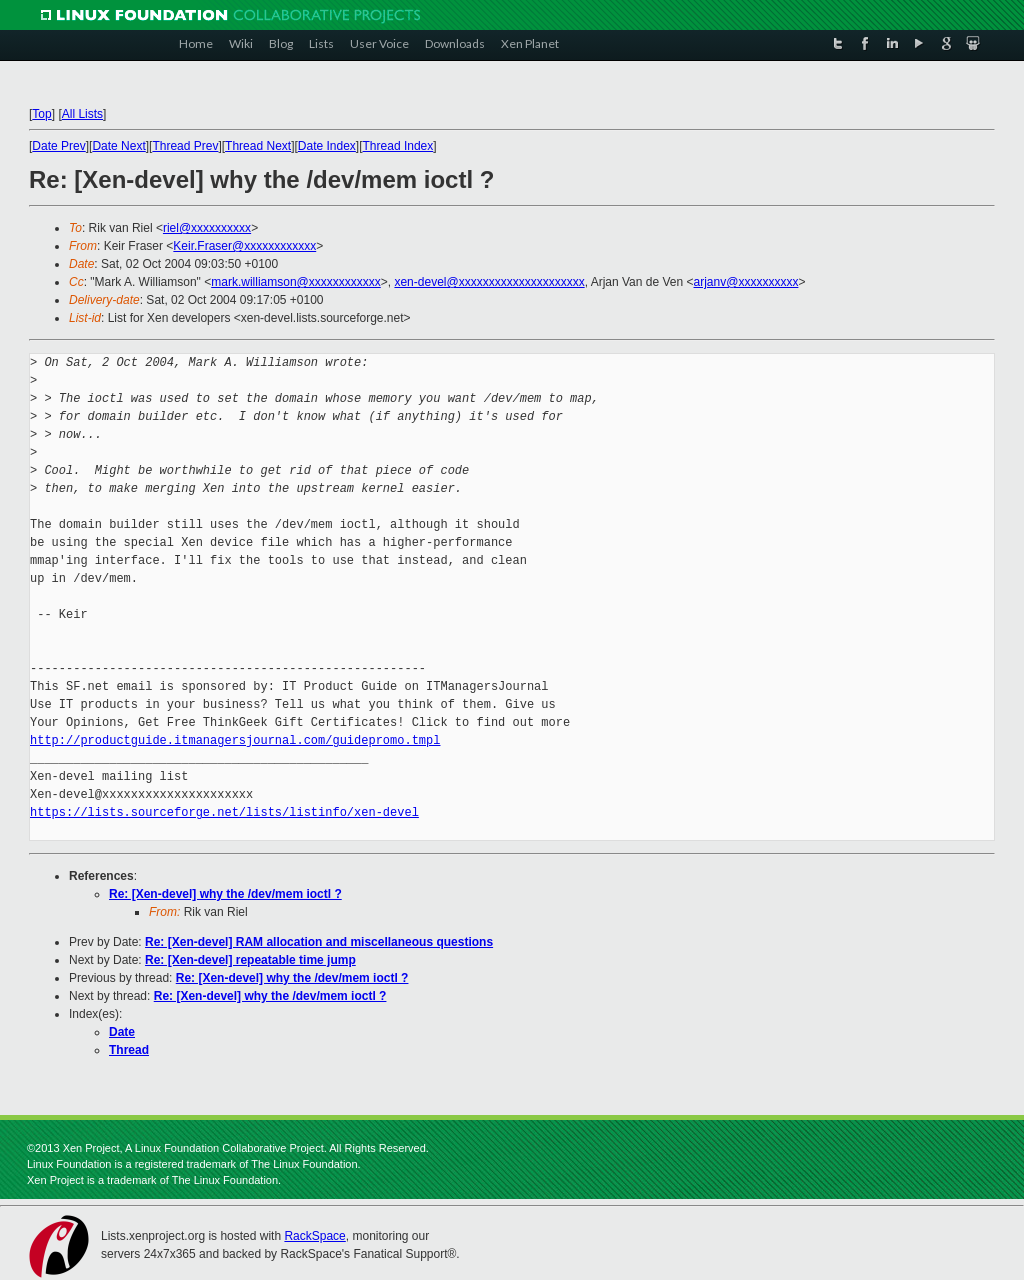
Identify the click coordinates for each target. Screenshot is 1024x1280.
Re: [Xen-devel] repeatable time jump (250, 960)
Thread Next (258, 146)
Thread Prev (185, 146)
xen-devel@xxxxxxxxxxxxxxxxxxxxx (489, 282)
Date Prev (58, 146)
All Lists (82, 114)
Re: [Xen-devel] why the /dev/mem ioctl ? (225, 894)
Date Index (327, 146)
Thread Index (398, 146)
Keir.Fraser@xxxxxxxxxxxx (244, 246)
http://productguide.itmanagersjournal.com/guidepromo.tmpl (235, 740)
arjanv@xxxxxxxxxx (746, 282)
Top (41, 114)
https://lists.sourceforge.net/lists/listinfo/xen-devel (224, 812)
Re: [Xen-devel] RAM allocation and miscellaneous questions (319, 942)
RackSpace (314, 1236)
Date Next (118, 146)
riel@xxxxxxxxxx (207, 228)
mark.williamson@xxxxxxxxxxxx (296, 282)
